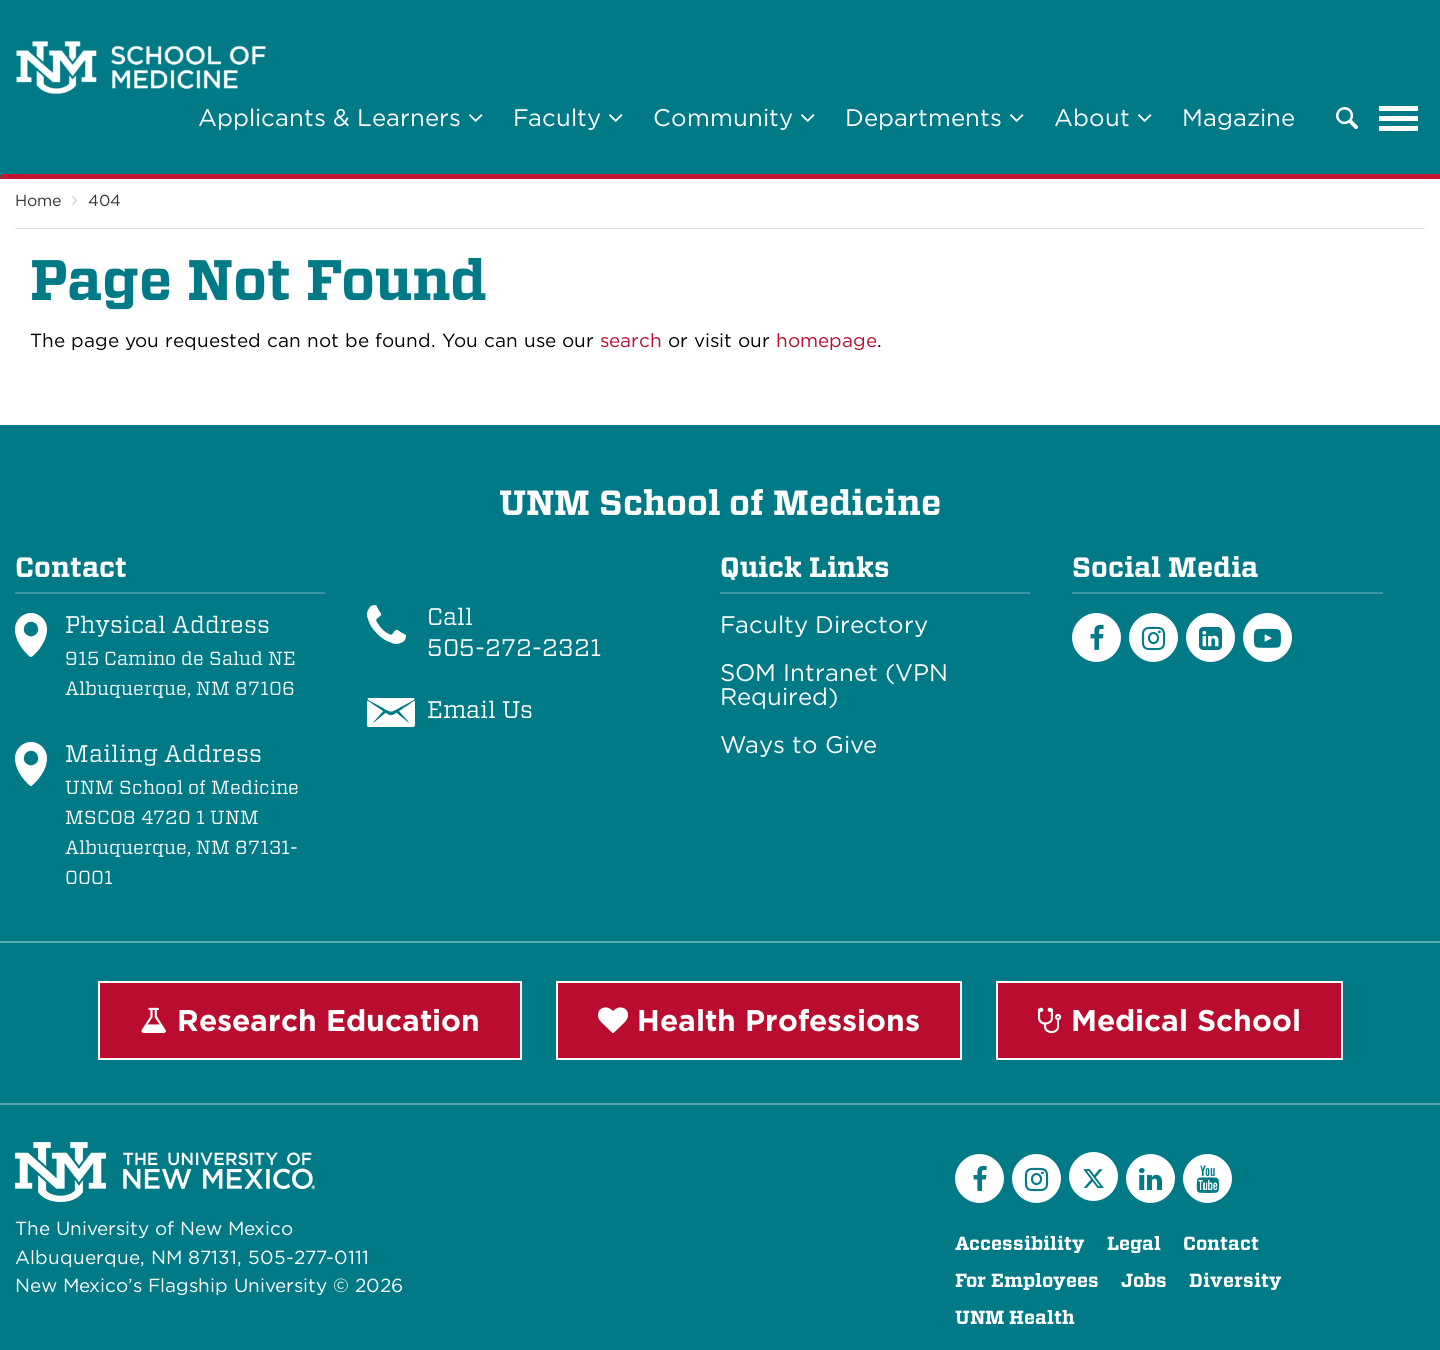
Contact (1221, 1243)
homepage (826, 340)
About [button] (1103, 117)
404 (104, 200)
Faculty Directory (824, 625)
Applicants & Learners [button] (340, 117)
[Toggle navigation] (1399, 118)
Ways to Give (798, 745)
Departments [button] (934, 117)
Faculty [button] (568, 117)
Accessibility (1020, 1243)
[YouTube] (1207, 1178)
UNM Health (1015, 1317)
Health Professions (759, 1020)
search (631, 340)
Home (38, 200)
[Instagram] (1153, 637)
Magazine (1238, 117)
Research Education (310, 1020)
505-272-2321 (514, 647)
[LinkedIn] (1210, 637)
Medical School (1169, 1020)
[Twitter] (1093, 1176)
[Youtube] (1267, 637)
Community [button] (734, 117)
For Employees (1027, 1280)
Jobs (1144, 1280)
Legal (1134, 1243)
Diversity (1235, 1280)
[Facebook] (1096, 637)
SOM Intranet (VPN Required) (834, 685)
